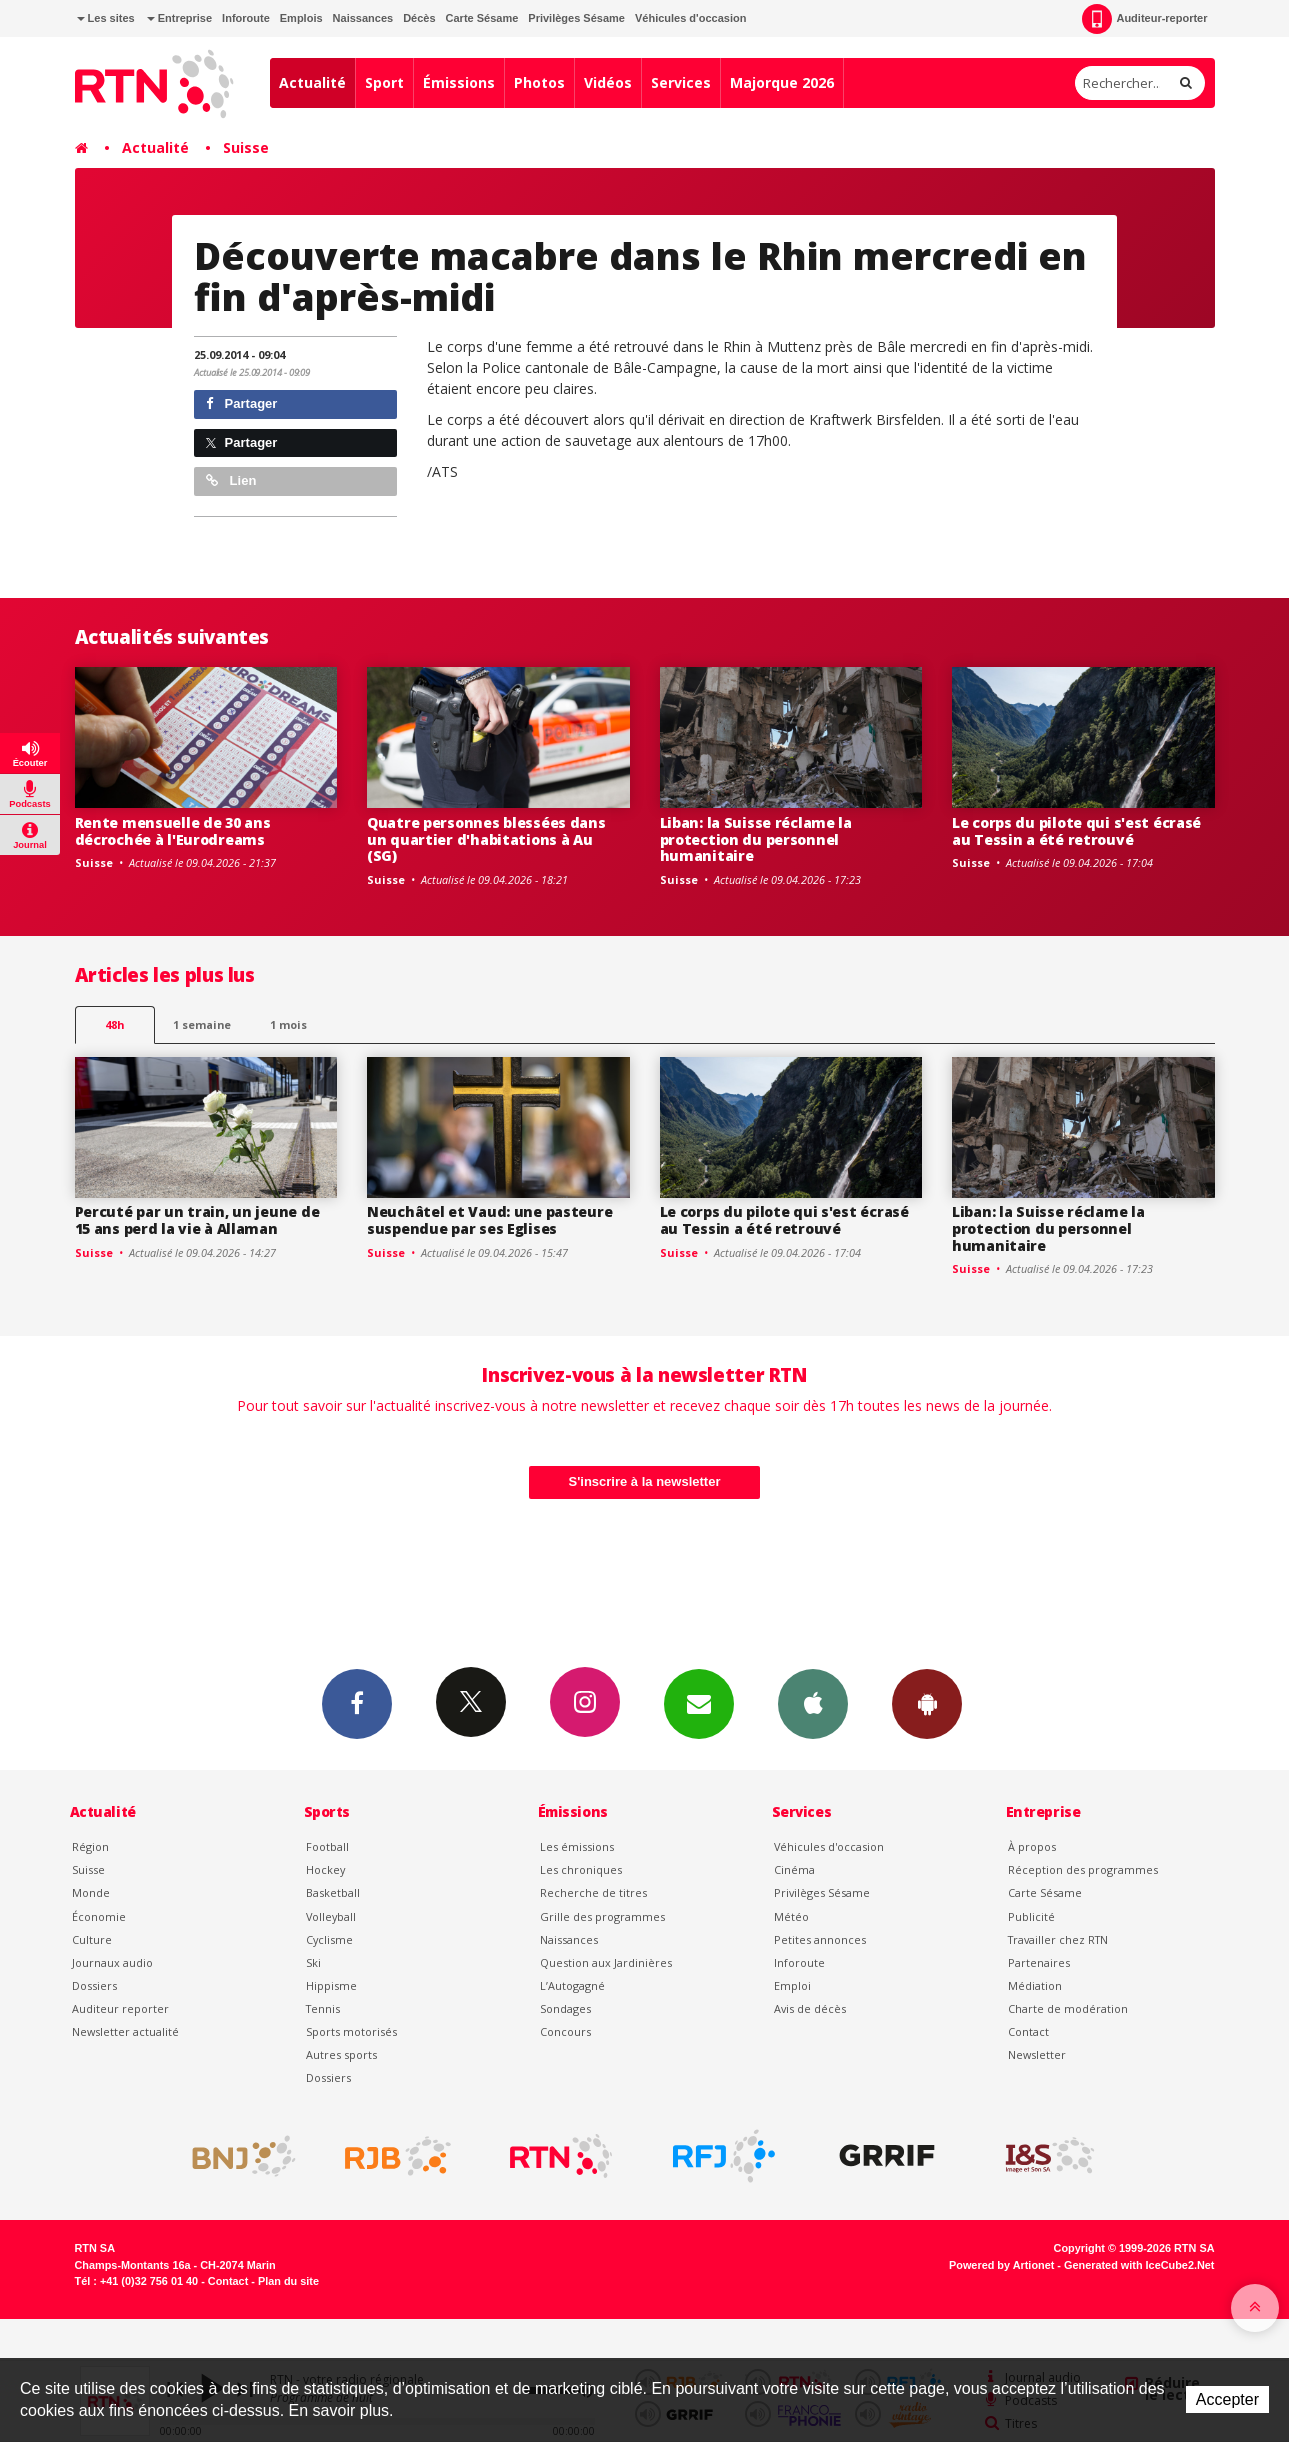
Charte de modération (1068, 2008)
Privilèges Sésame (576, 18)
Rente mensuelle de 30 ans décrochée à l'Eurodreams (173, 831)
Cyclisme (329, 1939)
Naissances (363, 18)
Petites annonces (820, 1939)
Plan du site (288, 2281)
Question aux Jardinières (606, 1962)
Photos (539, 82)
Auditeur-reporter (1144, 19)
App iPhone (813, 1703)
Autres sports (341, 2054)
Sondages (565, 2008)
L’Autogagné (572, 1985)
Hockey (325, 1869)
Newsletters (699, 1703)
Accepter (1227, 2399)
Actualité (312, 82)
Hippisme (331, 1985)
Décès (419, 18)
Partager (241, 403)
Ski (313, 1962)
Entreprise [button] (179, 18)
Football (327, 1846)
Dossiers (94, 1985)
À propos (1032, 1846)
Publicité (1031, 1916)
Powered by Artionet (1001, 2265)
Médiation (1035, 1985)
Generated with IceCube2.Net (1139, 2265)
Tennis (323, 2008)
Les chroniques (581, 1869)
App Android (927, 1703)
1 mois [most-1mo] (288, 1024)
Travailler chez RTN (1058, 1939)
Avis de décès (810, 2008)
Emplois (301, 18)
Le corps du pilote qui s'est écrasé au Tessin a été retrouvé (1076, 831)
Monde (91, 1892)
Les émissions (577, 1846)
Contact (1028, 2031)
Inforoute (246, 18)
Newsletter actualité (125, 2031)
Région (90, 1846)
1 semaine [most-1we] (202, 1024)
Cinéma (794, 1869)
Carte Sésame (482, 18)
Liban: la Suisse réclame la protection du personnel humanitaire (756, 839)
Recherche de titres (593, 1892)
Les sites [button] (106, 18)
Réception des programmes (1083, 1869)
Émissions (459, 82)
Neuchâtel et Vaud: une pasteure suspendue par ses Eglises (489, 1220)
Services (681, 82)
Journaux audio (112, 1962)
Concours (565, 2031)
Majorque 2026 (782, 82)
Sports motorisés (351, 2031)
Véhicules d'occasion (690, 18)
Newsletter (1037, 2054)
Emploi (792, 1985)
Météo (791, 1916)
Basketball (333, 1892)
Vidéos (608, 82)
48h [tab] (114, 1024)
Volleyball (331, 1916)
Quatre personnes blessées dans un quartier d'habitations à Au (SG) (486, 839)
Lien (231, 480)
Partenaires (1039, 1962)
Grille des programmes (602, 1916)
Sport (384, 82)
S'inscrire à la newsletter (645, 1481)
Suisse (246, 147)
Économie (99, 1916)
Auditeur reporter (120, 2008)
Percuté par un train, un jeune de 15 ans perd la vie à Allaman (197, 1220)
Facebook (357, 1703)
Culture (92, 1939)
